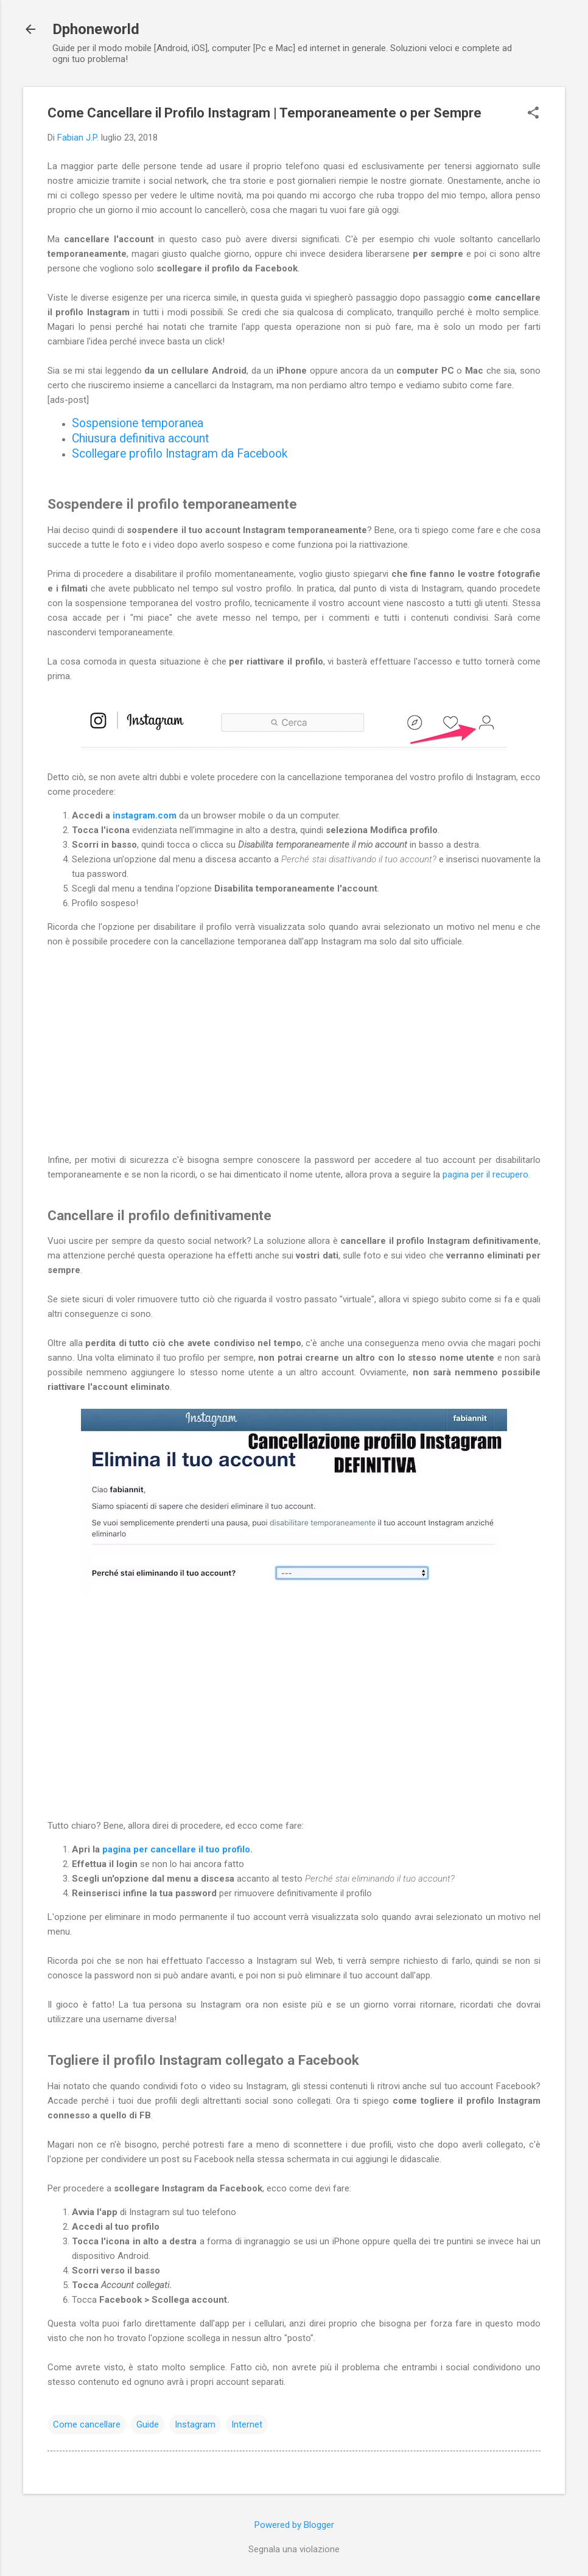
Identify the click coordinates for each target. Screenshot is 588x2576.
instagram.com (145, 815)
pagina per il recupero (485, 1174)
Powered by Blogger (294, 2524)
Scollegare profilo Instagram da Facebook (180, 454)
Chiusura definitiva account (140, 438)
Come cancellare (87, 2424)
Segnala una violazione (294, 2549)
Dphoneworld (95, 29)
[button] (533, 113)
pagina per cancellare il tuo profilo (176, 1849)
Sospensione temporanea (137, 423)
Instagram (195, 2424)
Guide (147, 2424)
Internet (246, 2424)
